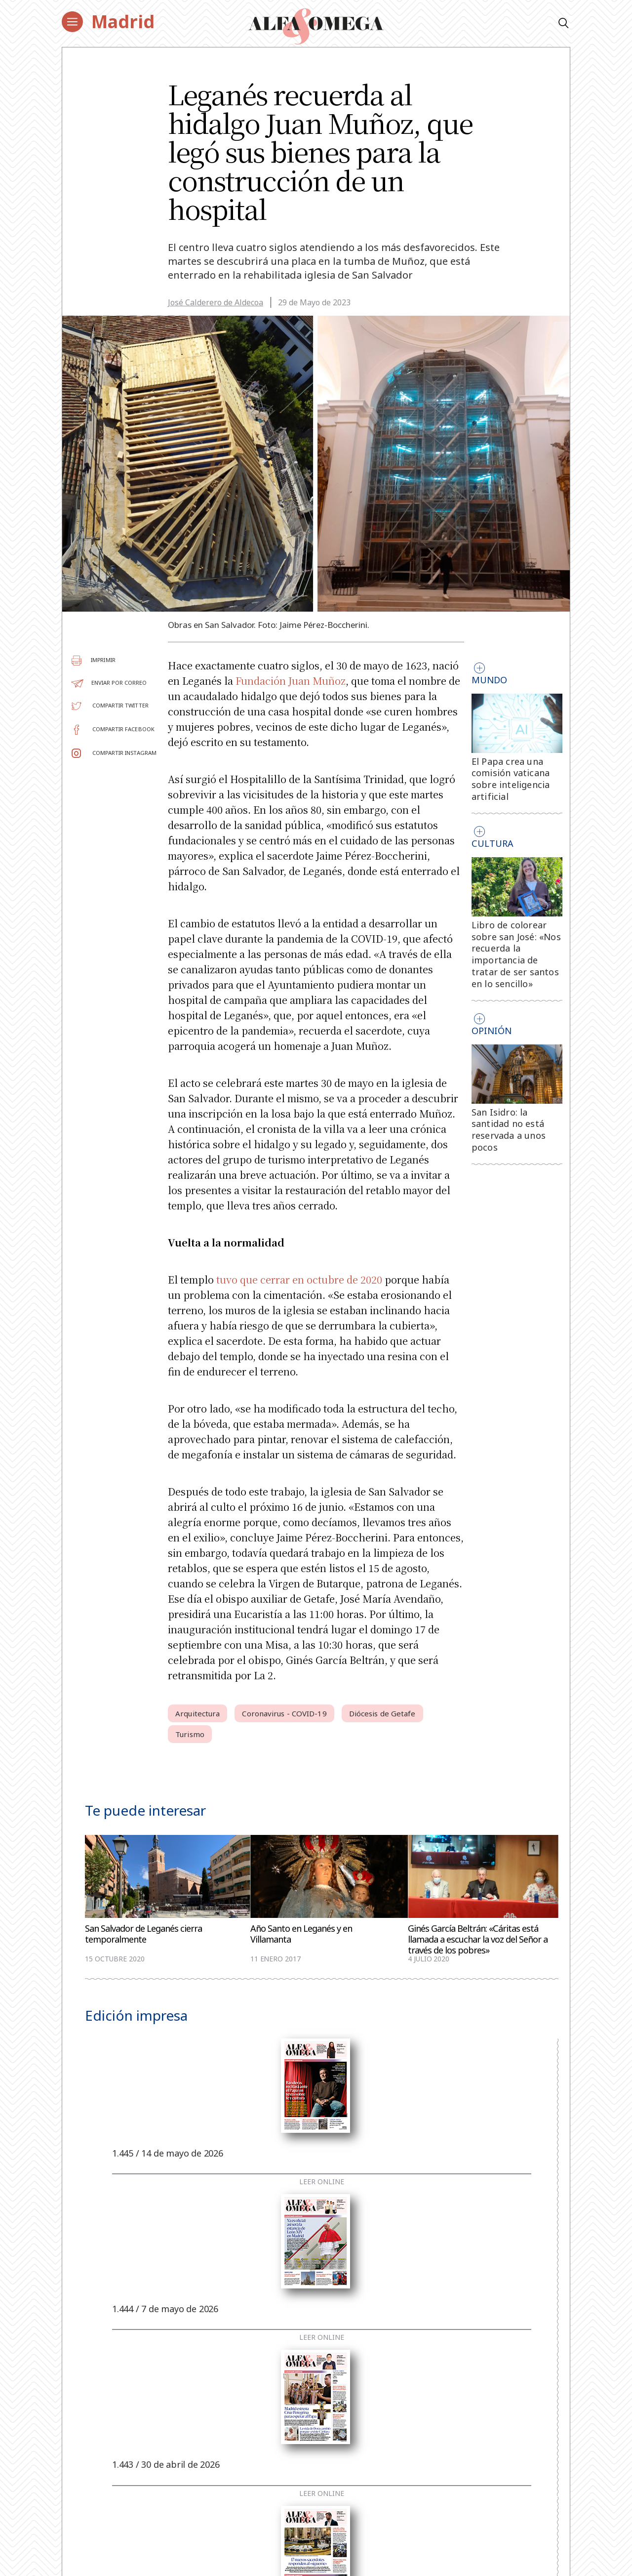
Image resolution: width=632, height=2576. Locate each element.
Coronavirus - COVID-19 (284, 1713)
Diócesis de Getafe (382, 1713)
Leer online (321, 2181)
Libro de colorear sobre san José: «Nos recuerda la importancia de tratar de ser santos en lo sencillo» (516, 954)
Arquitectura (197, 1713)
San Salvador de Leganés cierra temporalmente (143, 1934)
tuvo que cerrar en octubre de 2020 (299, 1279)
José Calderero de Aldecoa (215, 302)
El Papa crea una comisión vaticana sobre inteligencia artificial (511, 778)
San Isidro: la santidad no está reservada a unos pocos (509, 1129)
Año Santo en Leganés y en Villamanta (301, 1934)
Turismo (189, 1734)
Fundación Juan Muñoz (291, 680)
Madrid (123, 21)
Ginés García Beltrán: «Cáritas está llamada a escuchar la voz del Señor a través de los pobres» (478, 1939)
